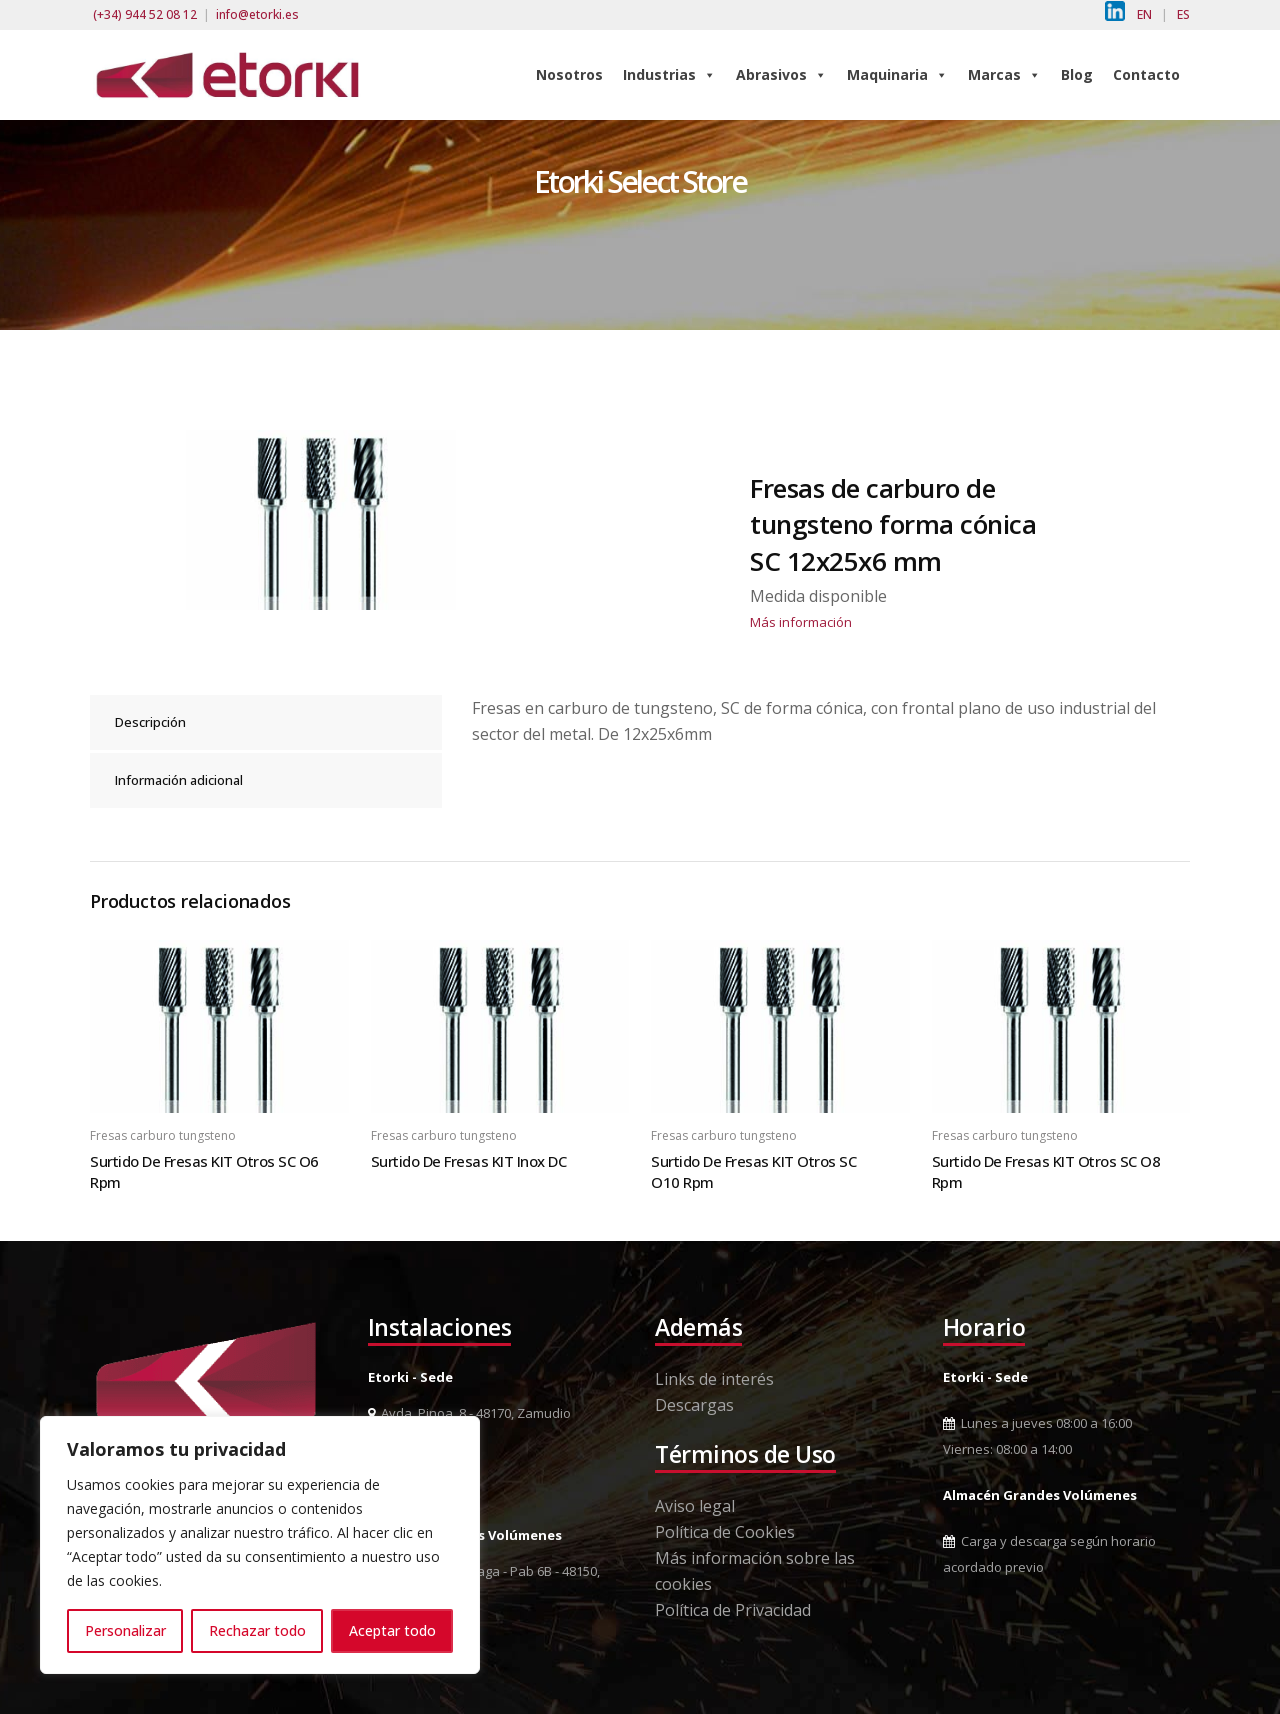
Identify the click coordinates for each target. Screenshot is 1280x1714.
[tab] (266, 722)
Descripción (150, 722)
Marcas (1004, 74)
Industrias (669, 74)
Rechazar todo (257, 1630)
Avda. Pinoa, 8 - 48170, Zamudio (469, 1413)
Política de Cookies (725, 1532)
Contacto (1146, 74)
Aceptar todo (392, 1630)
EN (1144, 14)
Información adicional (179, 780)
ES (1183, 14)
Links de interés (714, 1379)
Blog (1077, 74)
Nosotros (569, 74)
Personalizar (125, 1630)
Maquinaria (897, 74)
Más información (801, 622)
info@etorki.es (257, 14)
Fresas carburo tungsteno (163, 1135)
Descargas (694, 1405)
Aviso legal (695, 1506)
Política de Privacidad (733, 1610)
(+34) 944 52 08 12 (145, 14)
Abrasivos (781, 74)
